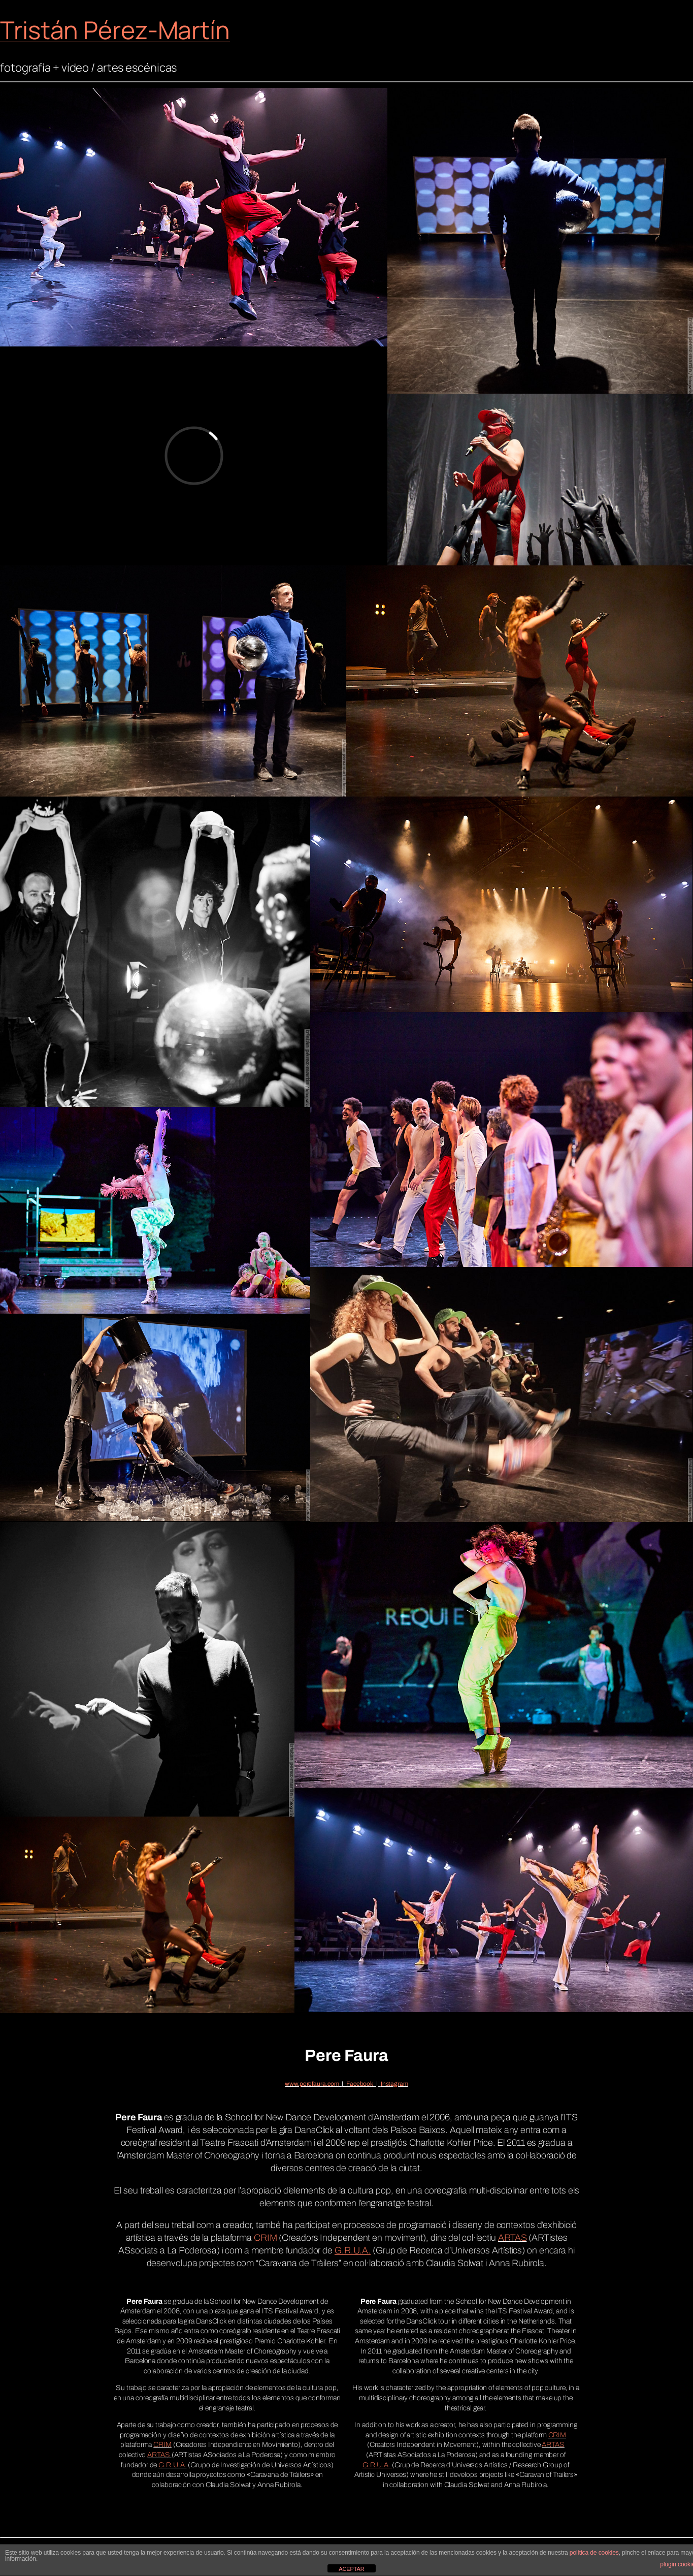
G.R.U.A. (172, 2465)
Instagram (394, 2083)
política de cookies (594, 2552)
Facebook (360, 2083)
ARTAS (512, 2238)
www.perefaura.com (312, 2083)
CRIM (162, 2444)
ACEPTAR (351, 2569)
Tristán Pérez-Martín (115, 29)
